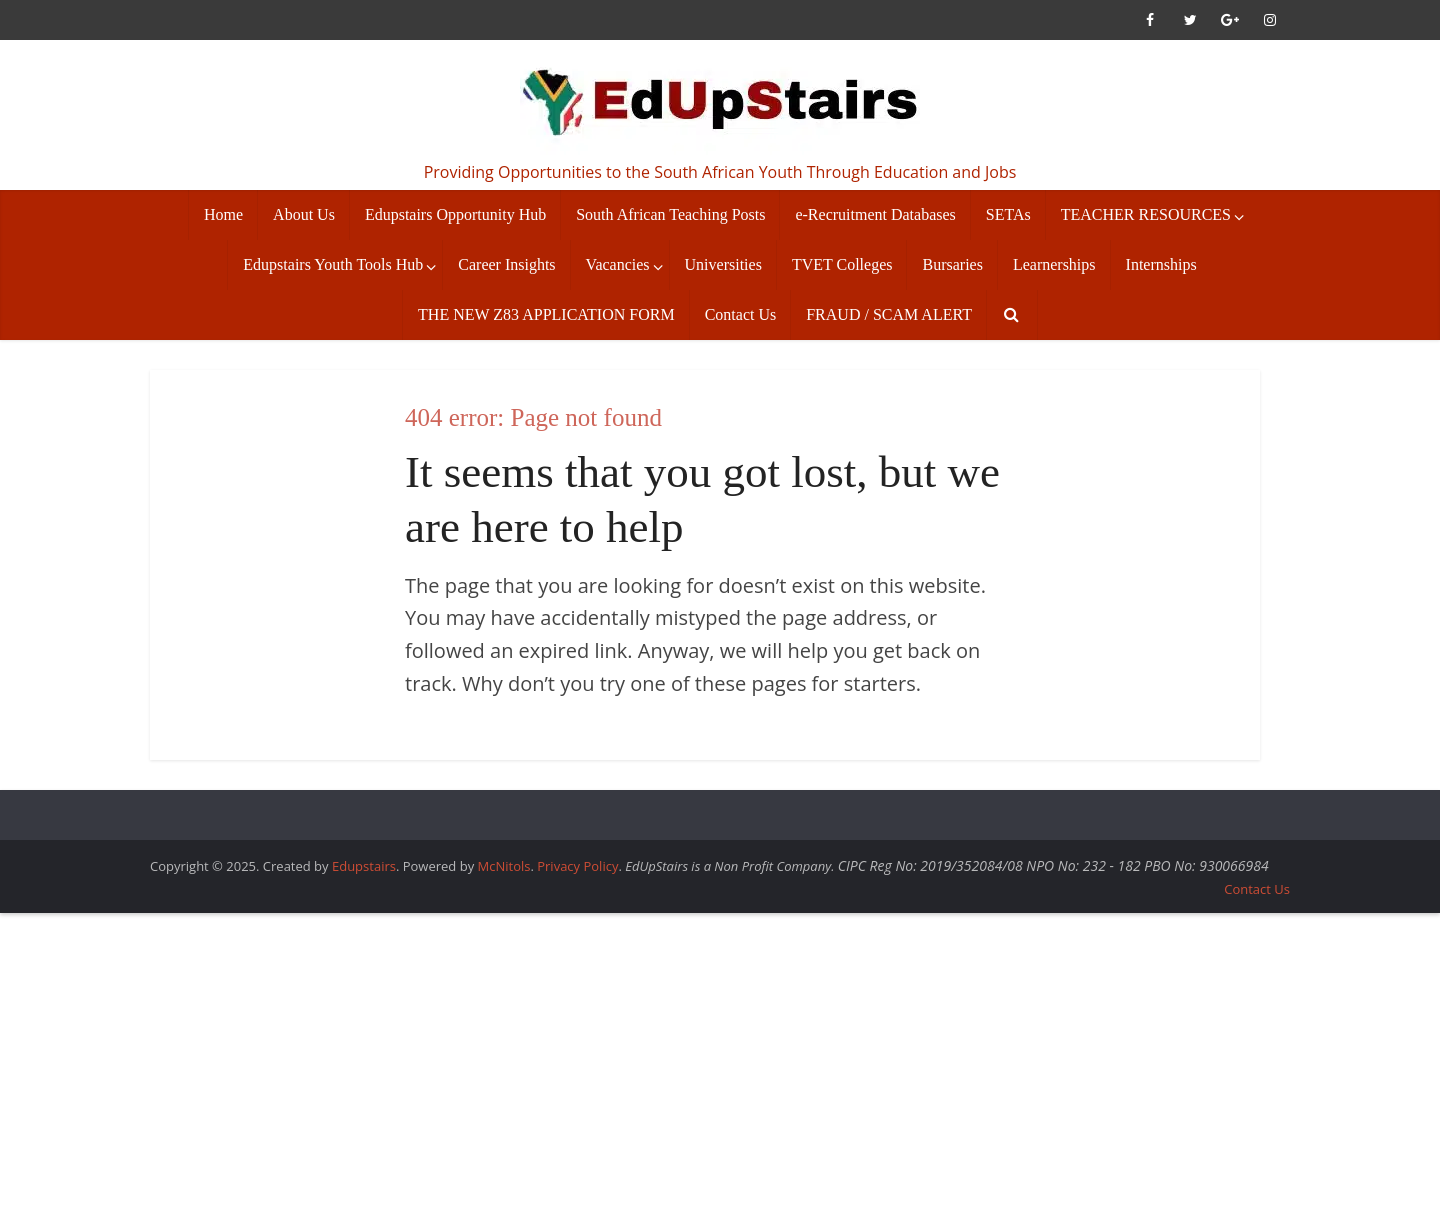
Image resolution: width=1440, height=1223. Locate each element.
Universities (723, 264)
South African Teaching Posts (670, 214)
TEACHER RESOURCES (1146, 214)
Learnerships (1054, 264)
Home (223, 214)
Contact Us (741, 314)
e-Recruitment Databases (875, 214)
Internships (1161, 264)
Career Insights (506, 264)
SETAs (1008, 214)
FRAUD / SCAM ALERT (889, 314)
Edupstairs (364, 866)
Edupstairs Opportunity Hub (455, 214)
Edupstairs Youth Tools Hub (333, 264)
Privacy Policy (577, 866)
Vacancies (618, 264)
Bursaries (952, 264)
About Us (304, 214)
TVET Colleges (842, 264)
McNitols (504, 866)
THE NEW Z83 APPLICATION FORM (546, 314)
